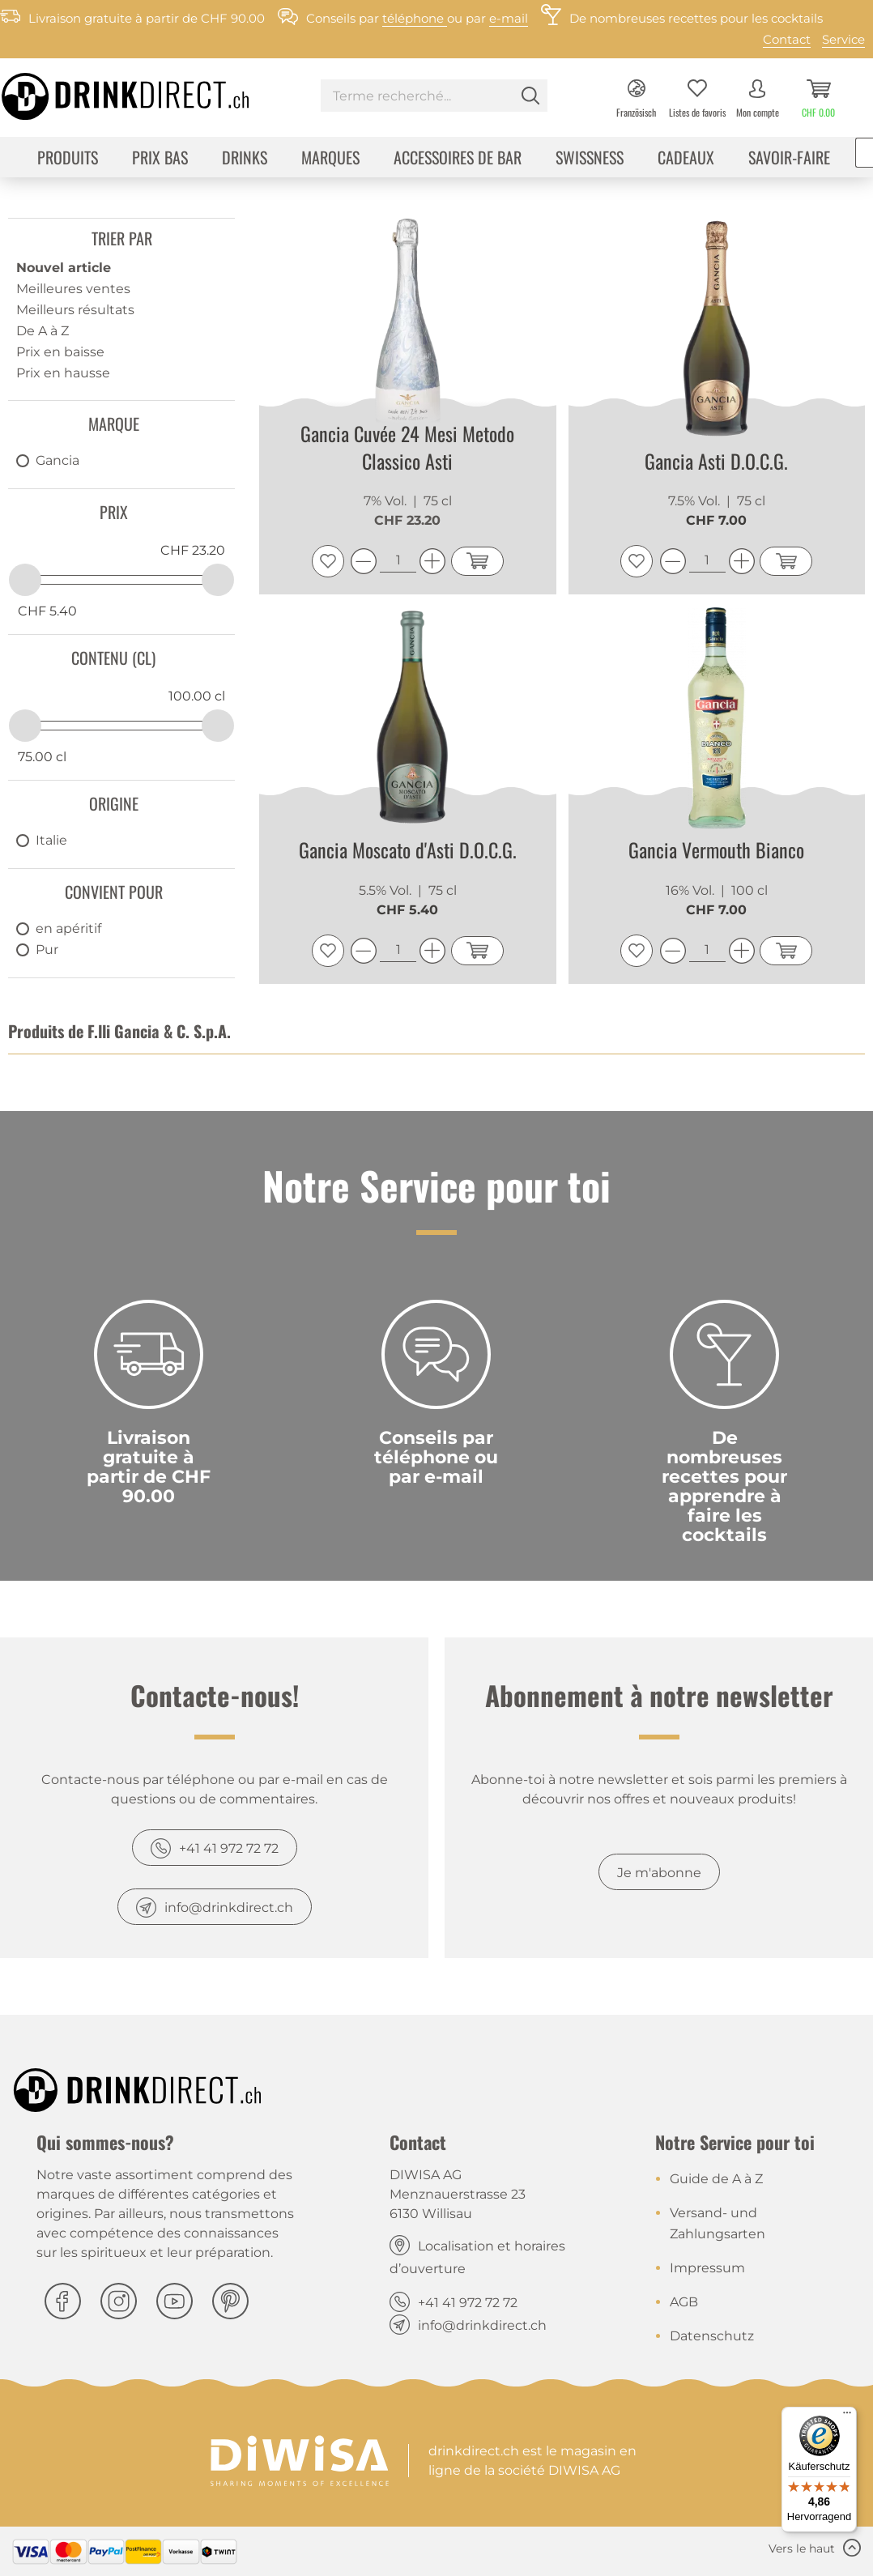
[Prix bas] (160, 159)
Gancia (57, 460)
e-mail (508, 18)
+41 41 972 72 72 (229, 1848)
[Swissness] (590, 159)
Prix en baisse (60, 352)
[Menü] (847, 2416)
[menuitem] (434, 97)
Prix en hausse (63, 373)
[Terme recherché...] (434, 95)
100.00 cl (196, 696)
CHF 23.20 (192, 550)
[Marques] (330, 159)
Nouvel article (63, 267)
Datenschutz (712, 2336)
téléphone (414, 18)
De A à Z (42, 330)
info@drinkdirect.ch (228, 1907)
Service (843, 39)
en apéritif (68, 928)
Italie (51, 840)
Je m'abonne (659, 1872)
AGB (684, 2302)
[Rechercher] (530, 95)
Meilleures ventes (73, 288)
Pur (47, 949)
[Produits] (67, 159)
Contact (787, 39)
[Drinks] (244, 159)
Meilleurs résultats (75, 309)
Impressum (707, 2268)
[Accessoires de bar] (458, 159)
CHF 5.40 (47, 611)
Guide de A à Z (716, 2178)
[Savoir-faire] (789, 159)
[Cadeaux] (686, 159)
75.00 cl (42, 756)
